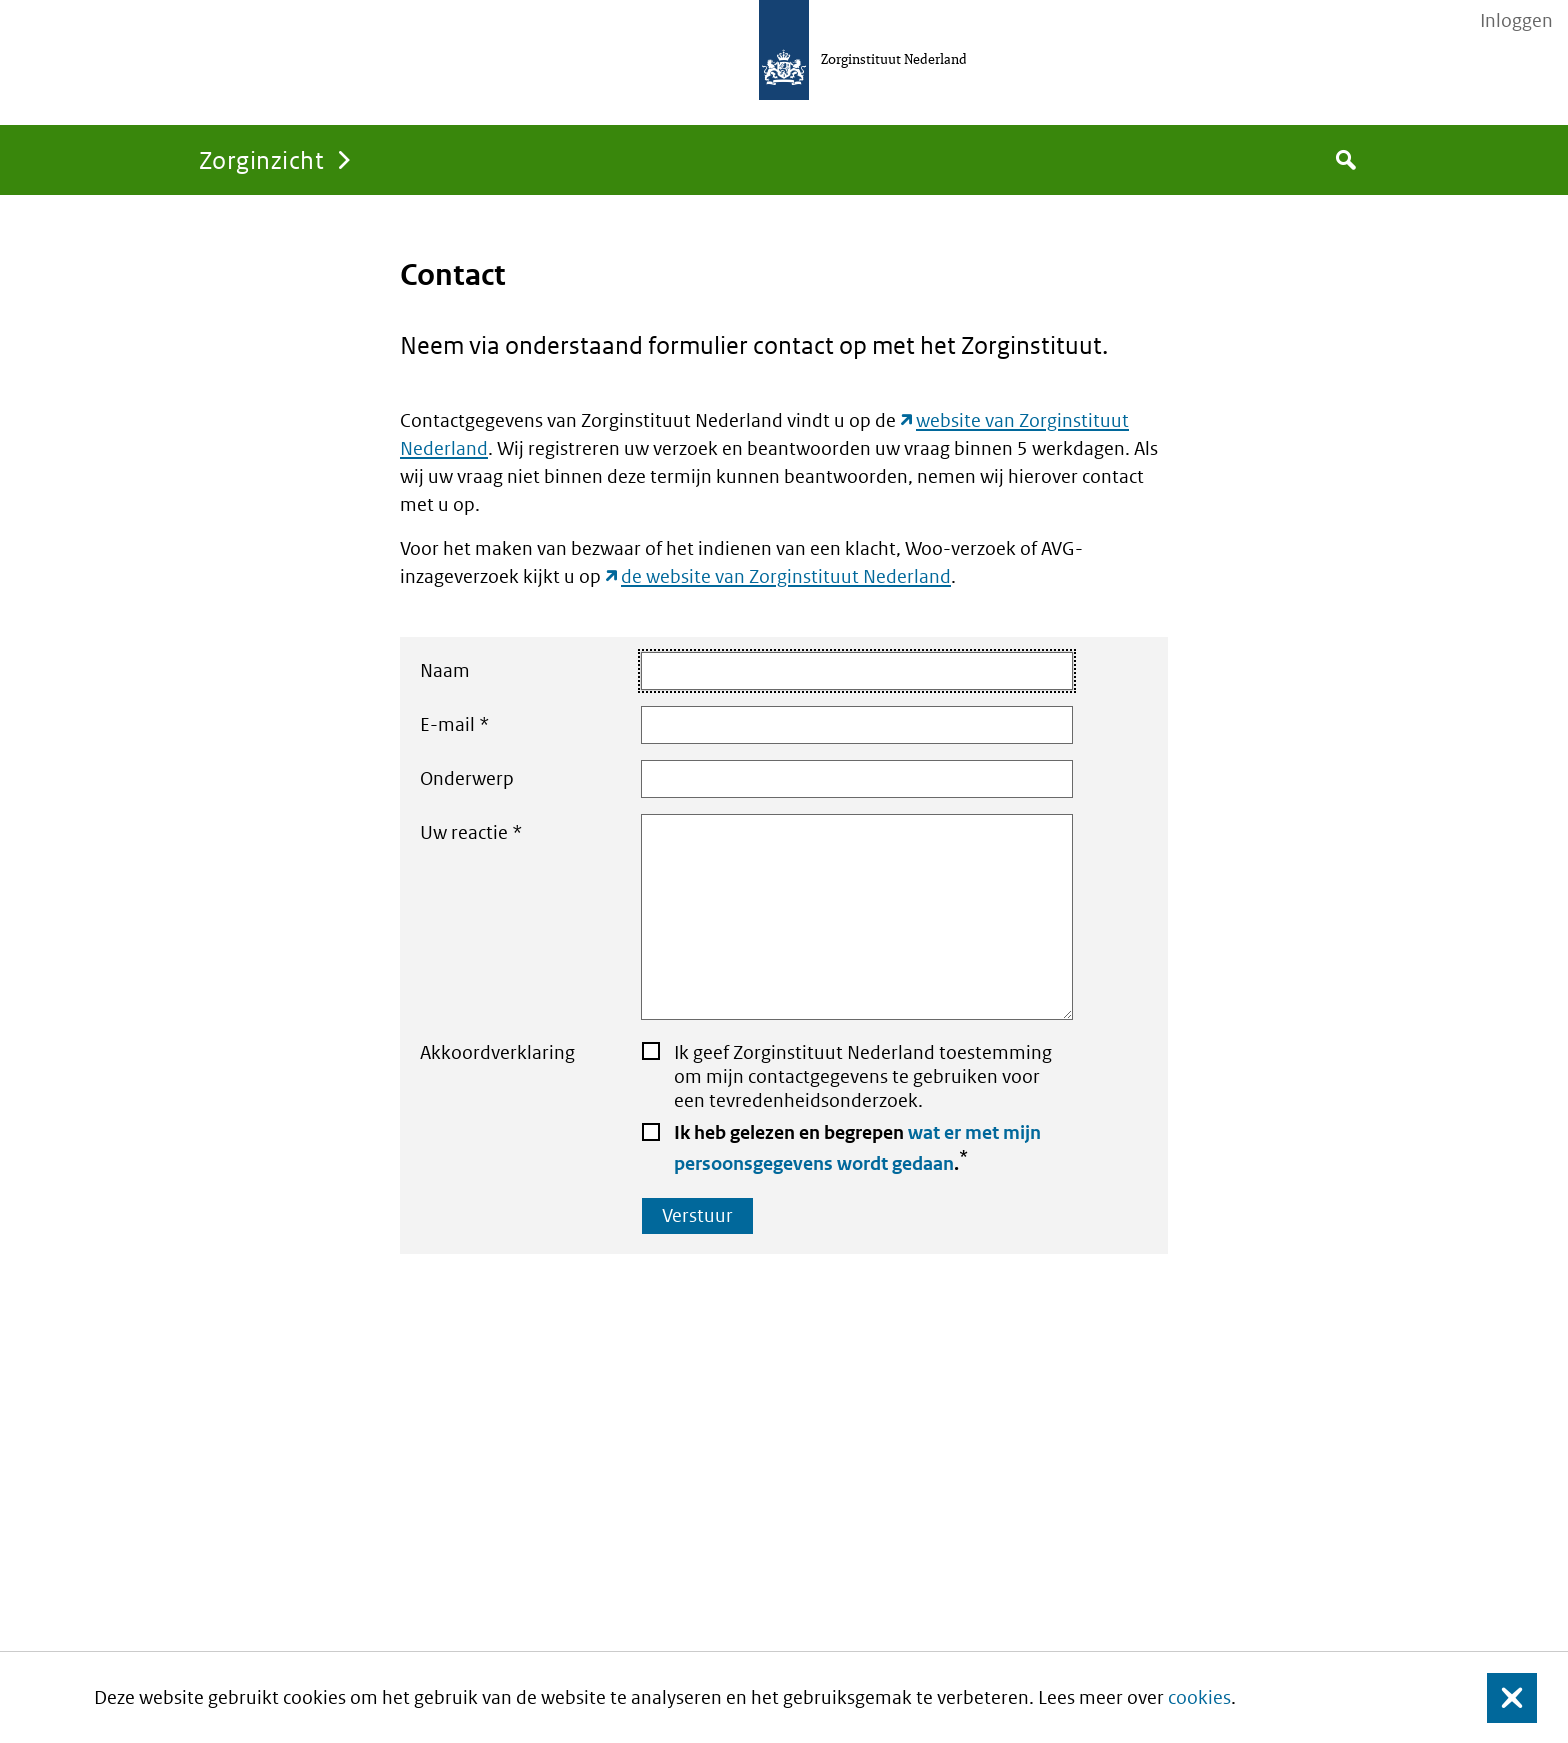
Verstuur (697, 1215)
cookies (1199, 1697)
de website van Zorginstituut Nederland (786, 576)
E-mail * (746, 725)
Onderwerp (746, 779)
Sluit (1496, 1697)
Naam (746, 671)
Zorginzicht (261, 159)
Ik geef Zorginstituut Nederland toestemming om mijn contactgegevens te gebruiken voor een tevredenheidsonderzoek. (863, 1076)
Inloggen (1516, 21)
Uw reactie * (746, 917)
